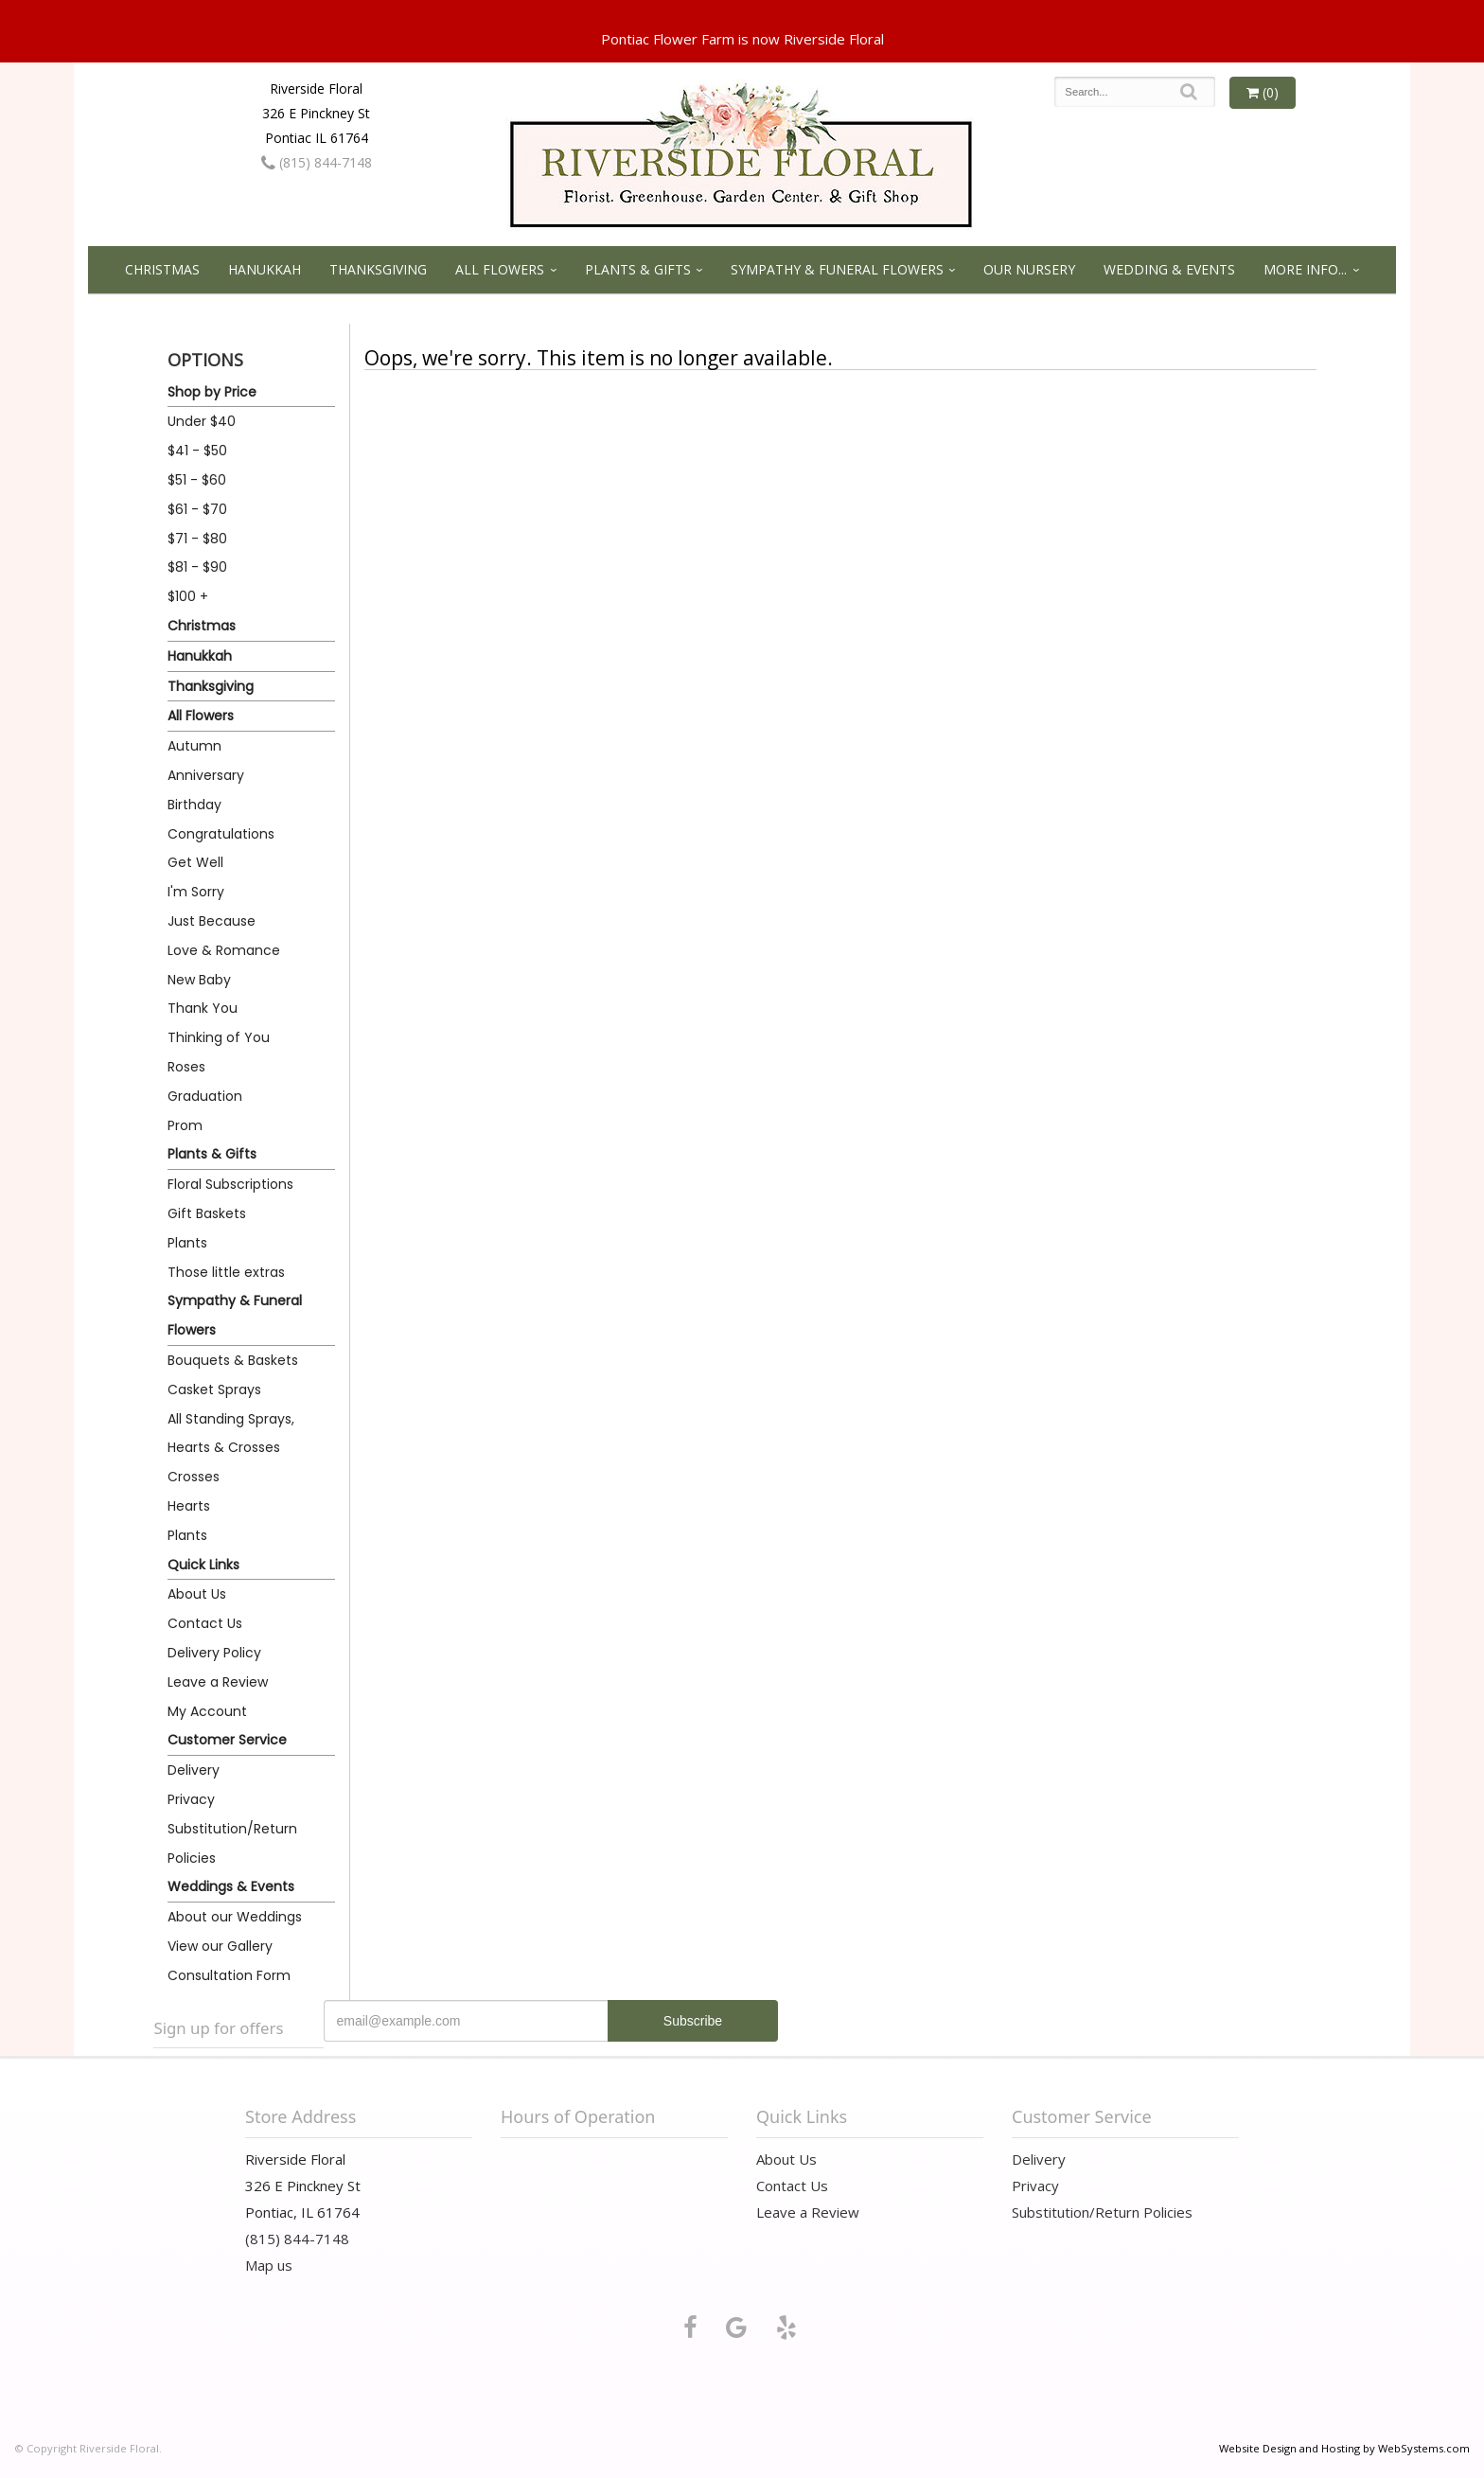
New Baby (199, 979)
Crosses (194, 1476)
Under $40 (202, 421)
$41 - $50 (197, 450)
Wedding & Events (1169, 269)
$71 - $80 (197, 538)
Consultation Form (229, 1975)
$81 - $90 (197, 567)
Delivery (194, 1770)
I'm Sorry (196, 891)
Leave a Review (218, 1682)
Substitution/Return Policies (232, 1843)
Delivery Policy (214, 1652)
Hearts (189, 1505)
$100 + (188, 596)
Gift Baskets (207, 1213)
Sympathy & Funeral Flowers (837, 269)
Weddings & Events (231, 1886)
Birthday (194, 804)
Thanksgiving (378, 269)
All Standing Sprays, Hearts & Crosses (231, 1433)
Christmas (162, 269)
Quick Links (203, 1564)
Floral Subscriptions (230, 1184)
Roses (186, 1066)
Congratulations (221, 833)
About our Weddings (235, 1916)
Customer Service (227, 1739)
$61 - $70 (197, 509)
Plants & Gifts (638, 269)
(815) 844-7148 (316, 162)
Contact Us (205, 1623)
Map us (268, 2265)
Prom (185, 1125)
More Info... (1305, 269)
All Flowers (499, 269)
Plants (187, 1242)
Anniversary (206, 775)
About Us (197, 1593)
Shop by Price (212, 391)
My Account (207, 1711)
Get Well (195, 862)
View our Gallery (220, 1946)
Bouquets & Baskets (233, 1360)
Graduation (205, 1096)
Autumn (194, 745)
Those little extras (226, 1272)
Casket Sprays (214, 1389)
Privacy (191, 1799)
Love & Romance (224, 950)
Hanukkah (264, 269)
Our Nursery (1029, 269)
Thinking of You (219, 1037)
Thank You (203, 1008)
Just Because (212, 921)
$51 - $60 (197, 479)
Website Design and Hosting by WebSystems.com (1344, 2448)
